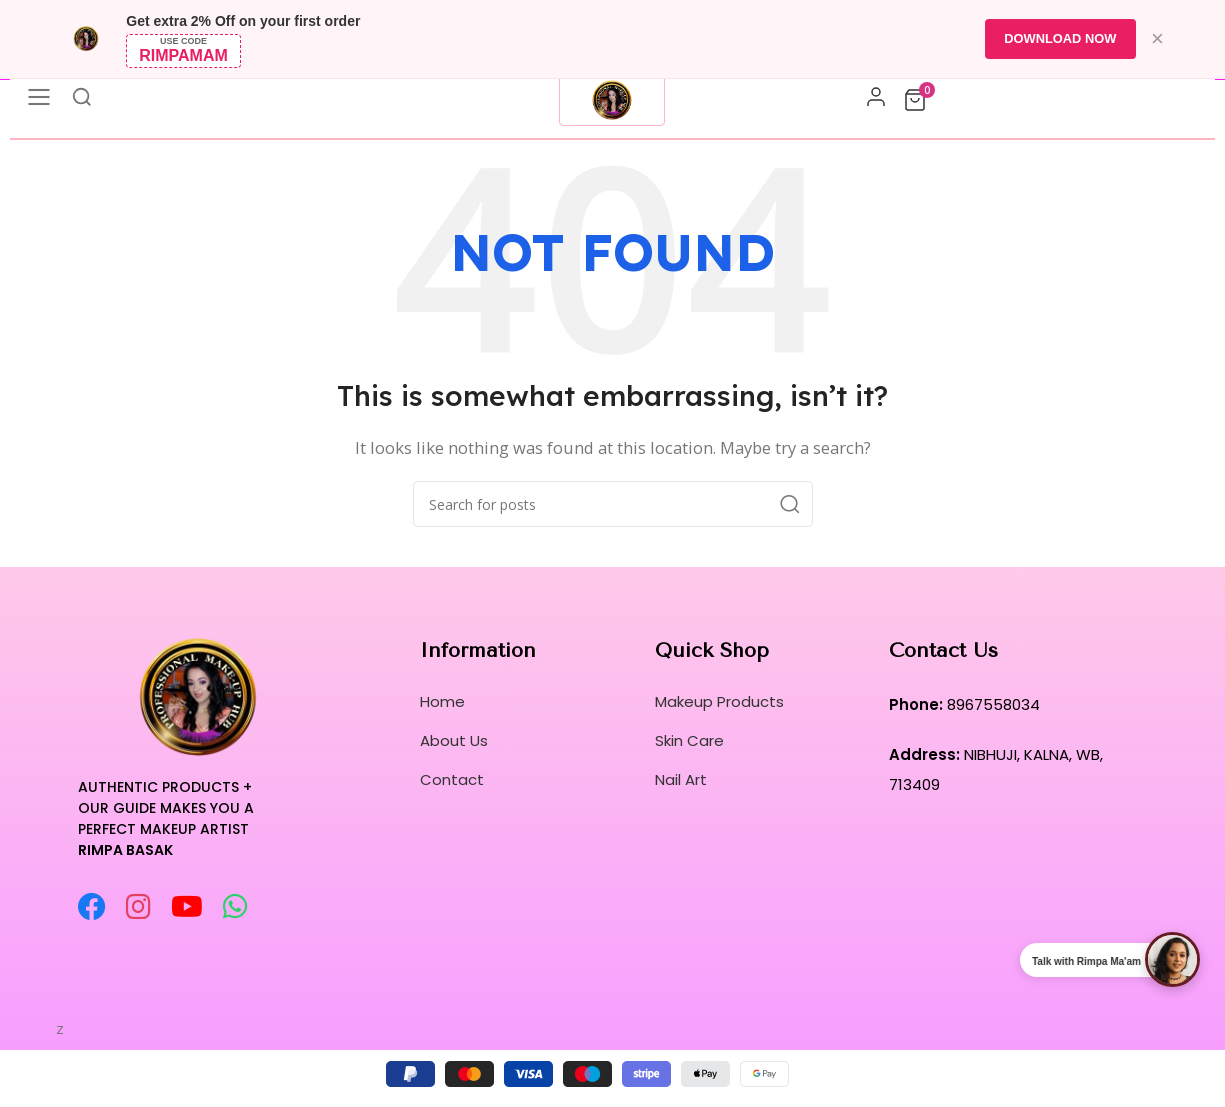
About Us (454, 740)
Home (442, 701)
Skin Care (689, 740)
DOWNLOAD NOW (1059, 38)
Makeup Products (719, 701)
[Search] (613, 504)
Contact (452, 779)
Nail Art (681, 779)
